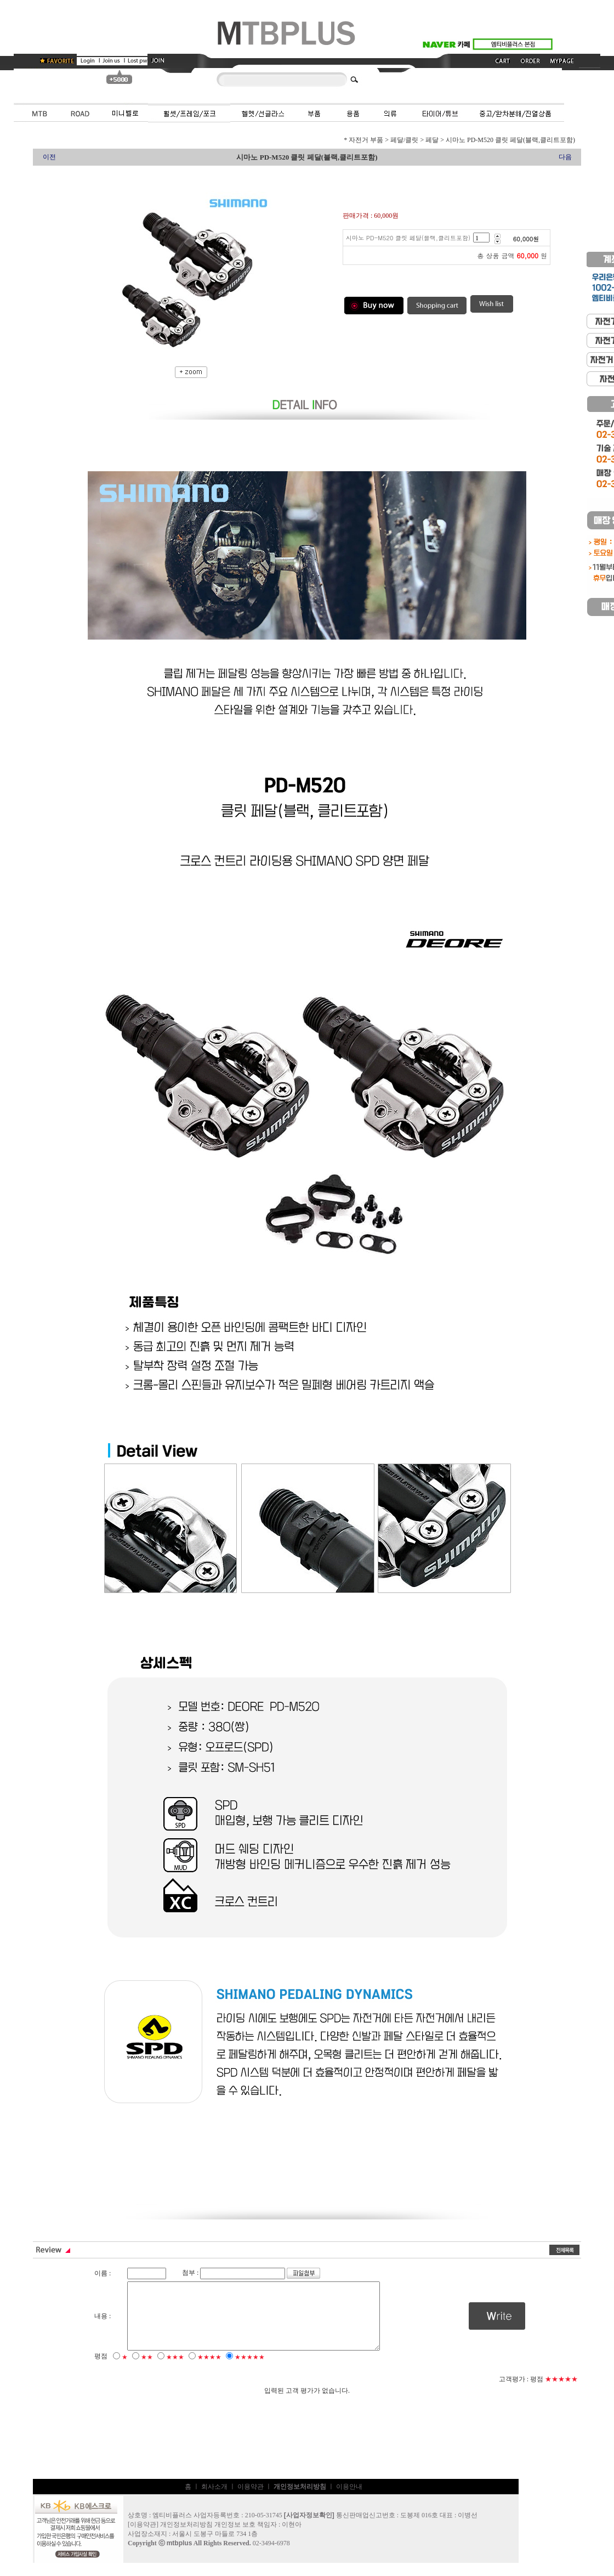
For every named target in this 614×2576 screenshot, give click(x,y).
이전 (49, 157)
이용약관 (250, 2500)
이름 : (102, 2273)
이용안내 (349, 2500)
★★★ (175, 2370)
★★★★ (209, 2370)
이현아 (292, 2537)
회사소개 (214, 2500)
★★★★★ (250, 2370)
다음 (565, 157)
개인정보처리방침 (186, 2537)
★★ (147, 2370)
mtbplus (179, 2556)
